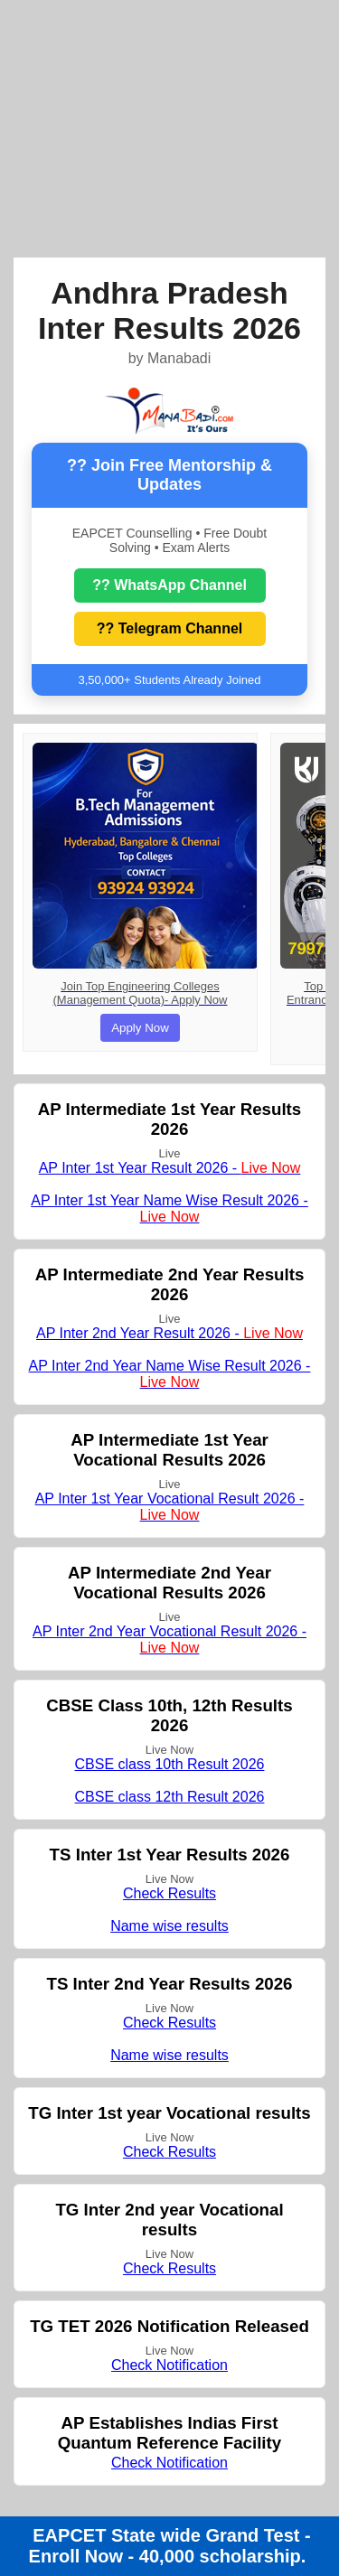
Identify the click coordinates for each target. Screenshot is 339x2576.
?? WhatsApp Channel (169, 585)
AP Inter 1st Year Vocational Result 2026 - (170, 1506)
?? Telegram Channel (170, 628)
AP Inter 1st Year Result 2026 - (170, 1168)
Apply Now (140, 1028)
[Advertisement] (169, 126)
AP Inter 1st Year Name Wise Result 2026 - (169, 1208)
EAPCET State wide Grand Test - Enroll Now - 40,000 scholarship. (170, 2545)
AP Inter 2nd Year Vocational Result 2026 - (169, 1639)
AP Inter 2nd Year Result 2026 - (169, 1333)
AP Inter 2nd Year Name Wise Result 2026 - (170, 1374)
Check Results (169, 1893)
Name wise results (169, 1926)
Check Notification (169, 2365)
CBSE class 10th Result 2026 (170, 1764)
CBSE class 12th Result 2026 (170, 1796)
